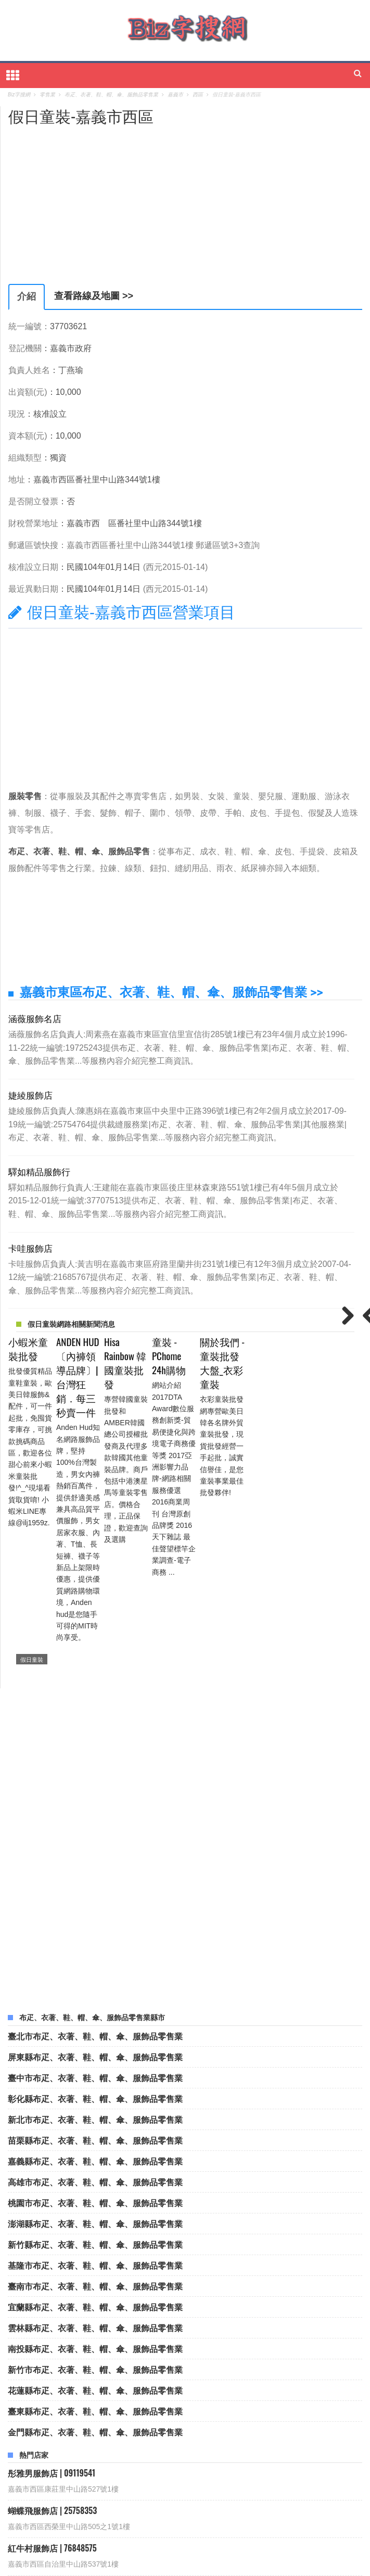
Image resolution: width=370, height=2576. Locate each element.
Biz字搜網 (183, 2550)
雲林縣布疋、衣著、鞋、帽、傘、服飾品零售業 (95, 2145)
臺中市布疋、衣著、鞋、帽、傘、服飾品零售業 (95, 1895)
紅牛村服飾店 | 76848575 (52, 2366)
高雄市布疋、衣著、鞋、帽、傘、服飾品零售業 (95, 1999)
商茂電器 (84, 2514)
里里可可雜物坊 (185, 2514)
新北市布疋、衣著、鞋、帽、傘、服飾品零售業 (95, 1937)
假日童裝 (31, 1477)
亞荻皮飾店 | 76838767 (48, 2441)
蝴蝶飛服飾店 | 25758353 (52, 2328)
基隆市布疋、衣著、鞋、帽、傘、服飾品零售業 (95, 2082)
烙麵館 (206, 2498)
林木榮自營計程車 (147, 2498)
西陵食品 (35, 2498)
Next (344, 1316)
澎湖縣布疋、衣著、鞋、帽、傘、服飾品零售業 (95, 2041)
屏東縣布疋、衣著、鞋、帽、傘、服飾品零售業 (95, 1874)
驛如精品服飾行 (39, 1171)
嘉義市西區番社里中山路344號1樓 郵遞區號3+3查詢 (163, 545)
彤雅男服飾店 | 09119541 (51, 2290)
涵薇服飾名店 (34, 1018)
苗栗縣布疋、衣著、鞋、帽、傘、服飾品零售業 (95, 1957)
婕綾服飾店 (30, 1094)
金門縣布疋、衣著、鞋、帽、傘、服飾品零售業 (95, 2249)
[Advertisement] (95, 198)
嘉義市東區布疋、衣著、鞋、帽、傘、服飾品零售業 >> (171, 992)
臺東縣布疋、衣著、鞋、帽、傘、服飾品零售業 (95, 2228)
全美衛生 (313, 2498)
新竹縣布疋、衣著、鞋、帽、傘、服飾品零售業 (95, 2062)
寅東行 (130, 2514)
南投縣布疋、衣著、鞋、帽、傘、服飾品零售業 (95, 2166)
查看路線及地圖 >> (93, 296)
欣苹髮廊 (35, 2514)
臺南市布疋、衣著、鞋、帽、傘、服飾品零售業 (95, 2103)
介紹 (26, 296)
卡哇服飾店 (30, 1247)
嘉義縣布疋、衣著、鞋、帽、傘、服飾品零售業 (95, 1978)
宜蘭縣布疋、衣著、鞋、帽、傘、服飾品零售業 (95, 2124)
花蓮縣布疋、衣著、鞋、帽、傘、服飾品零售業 (95, 2207)
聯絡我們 (162, 2562)
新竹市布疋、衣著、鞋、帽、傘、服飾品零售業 (95, 2187)
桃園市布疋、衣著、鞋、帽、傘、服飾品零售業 (95, 2020)
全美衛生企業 (258, 2498)
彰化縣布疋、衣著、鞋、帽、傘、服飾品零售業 (95, 1916)
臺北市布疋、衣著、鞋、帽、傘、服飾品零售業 (95, 1853)
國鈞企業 (84, 2498)
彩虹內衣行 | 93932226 (49, 2403)
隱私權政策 (197, 2562)
